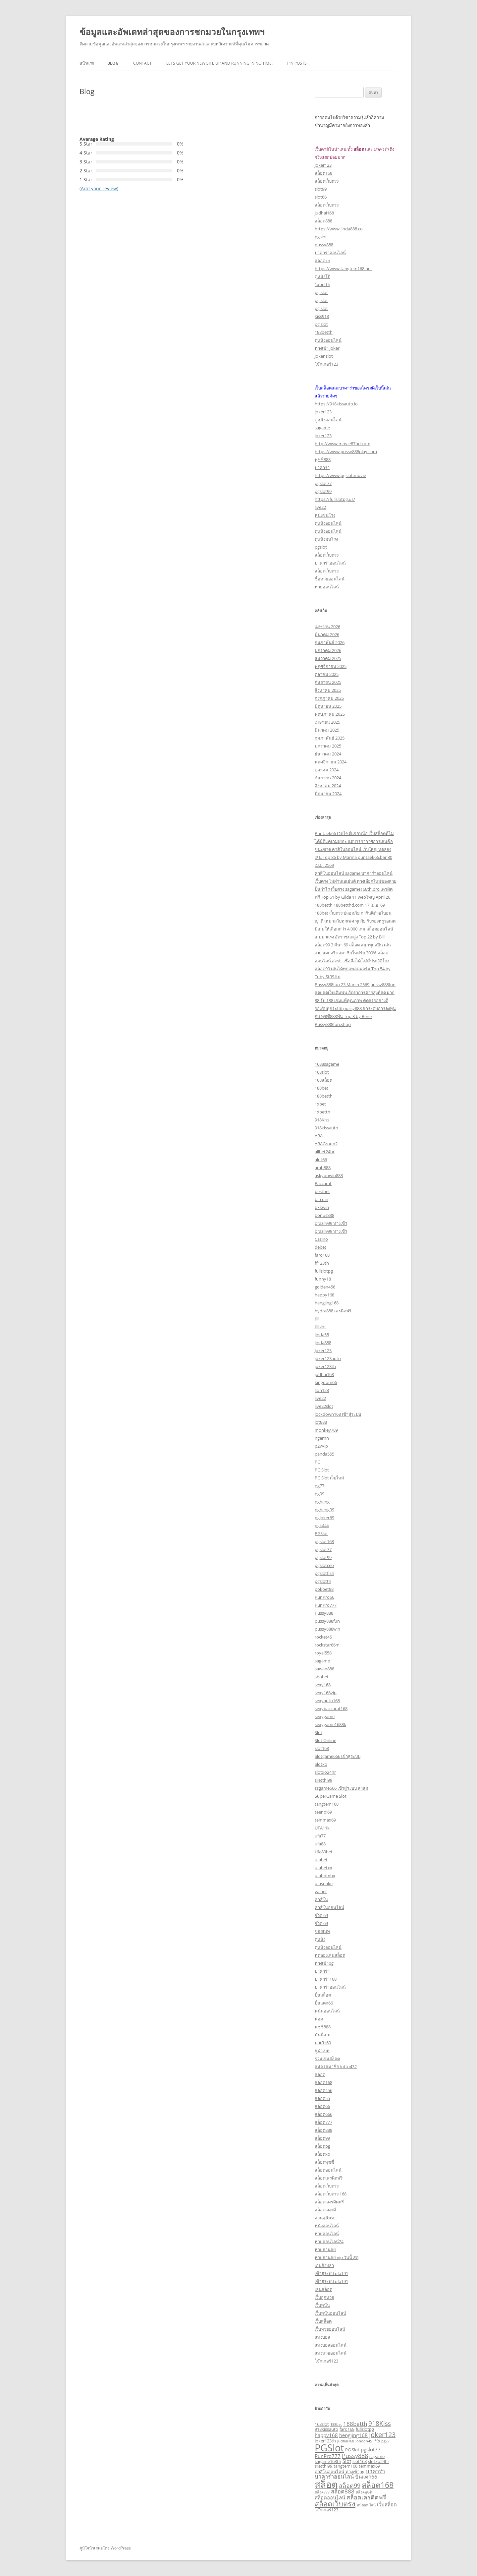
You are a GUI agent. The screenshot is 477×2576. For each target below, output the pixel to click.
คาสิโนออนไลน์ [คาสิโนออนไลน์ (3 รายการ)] (329, 2472)
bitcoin (321, 1199)
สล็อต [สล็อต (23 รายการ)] (326, 2484)
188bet (321, 1088)
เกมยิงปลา (324, 2265)
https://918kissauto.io (336, 404)
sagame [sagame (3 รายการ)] (377, 2456)
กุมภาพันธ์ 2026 (329, 642)
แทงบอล (322, 2337)
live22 (320, 507)
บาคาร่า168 (326, 1979)
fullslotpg (324, 1271)
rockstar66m (327, 1645)
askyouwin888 (329, 1175)
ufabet (321, 1860)
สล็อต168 (323, 173)
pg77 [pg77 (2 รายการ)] (385, 2441)
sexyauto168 (327, 1701)
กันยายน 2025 (328, 682)
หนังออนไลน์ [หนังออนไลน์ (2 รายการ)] (366, 2505)
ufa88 (320, 1844)
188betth (324, 332)
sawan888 (324, 1669)
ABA (319, 1136)
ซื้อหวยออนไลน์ (329, 579)
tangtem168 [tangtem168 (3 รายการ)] (345, 2466)
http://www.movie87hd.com (342, 444)
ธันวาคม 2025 (328, 658)
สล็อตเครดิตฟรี (329, 2178)
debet (320, 1247)
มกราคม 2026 (328, 650)
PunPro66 (324, 1597)
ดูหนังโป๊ (322, 276)
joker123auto (328, 1358)
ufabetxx (323, 1868)
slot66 (321, 197)
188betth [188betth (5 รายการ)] (355, 2423)
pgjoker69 (324, 1518)
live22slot (324, 1406)
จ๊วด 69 (321, 1915)
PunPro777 (326, 1605)
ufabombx (325, 1876)
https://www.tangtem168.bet (343, 268)
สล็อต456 (323, 2090)
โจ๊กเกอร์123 (326, 364)
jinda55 (322, 1335)
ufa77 (320, 1836)
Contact (142, 63)
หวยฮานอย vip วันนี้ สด (336, 2257)
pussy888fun (327, 1621)
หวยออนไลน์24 (329, 2242)
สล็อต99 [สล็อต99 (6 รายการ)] (349, 2485)
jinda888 (323, 1343)
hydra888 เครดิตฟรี (333, 1311)
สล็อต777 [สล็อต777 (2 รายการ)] (322, 2492)
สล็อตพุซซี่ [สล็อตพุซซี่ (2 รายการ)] (364, 2492)
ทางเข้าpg (324, 1963)
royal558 (323, 1653)
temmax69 (325, 1820)
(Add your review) (99, 188)
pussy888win (327, 1629)
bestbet (322, 1191)
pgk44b (322, 1525)
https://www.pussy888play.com (346, 451)
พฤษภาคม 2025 (330, 714)
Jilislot (320, 1327)
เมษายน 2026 (327, 626)
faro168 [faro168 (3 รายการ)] (347, 2429)
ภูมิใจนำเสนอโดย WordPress (105, 2548)
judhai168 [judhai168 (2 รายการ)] (345, 2441)
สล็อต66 (322, 2106)
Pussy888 (324, 1613)
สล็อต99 (322, 2138)
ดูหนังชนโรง (326, 539)
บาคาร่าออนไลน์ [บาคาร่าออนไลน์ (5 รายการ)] (334, 2476)
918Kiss (322, 1120)
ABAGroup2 (326, 1144)
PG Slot (322, 1470)
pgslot (321, 237)
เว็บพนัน (322, 2305)
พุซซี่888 (323, 459)
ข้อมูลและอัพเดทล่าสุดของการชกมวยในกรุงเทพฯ (172, 32)
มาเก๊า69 (323, 2043)
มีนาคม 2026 (327, 634)
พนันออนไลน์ (327, 2011)
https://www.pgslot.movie (340, 475)
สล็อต (320, 2074)
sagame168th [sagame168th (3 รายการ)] (328, 2461)
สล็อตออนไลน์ (328, 2170)
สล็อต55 (322, 2098)
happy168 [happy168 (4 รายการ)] (326, 2435)
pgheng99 (324, 1510)
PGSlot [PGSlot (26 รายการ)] (329, 2447)
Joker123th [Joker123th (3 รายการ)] (325, 2441)
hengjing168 (327, 1303)
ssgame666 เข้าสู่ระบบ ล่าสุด (341, 1788)
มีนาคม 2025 (327, 730)
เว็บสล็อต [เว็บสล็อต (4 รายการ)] (387, 2504)
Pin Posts (297, 63)
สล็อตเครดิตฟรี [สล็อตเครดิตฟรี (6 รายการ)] (366, 2497)
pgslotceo (324, 1565)
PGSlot (321, 1533)
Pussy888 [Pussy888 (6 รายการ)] (355, 2456)
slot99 (321, 189)
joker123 (323, 165)
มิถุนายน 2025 (328, 706)
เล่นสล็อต (323, 2289)
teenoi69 (323, 1812)
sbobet (322, 1677)
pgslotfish (324, 1573)
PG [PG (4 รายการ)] (376, 2440)
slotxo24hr (325, 1772)
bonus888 (324, 1215)
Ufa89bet (324, 1852)
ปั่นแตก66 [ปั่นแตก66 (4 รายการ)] (366, 2476)
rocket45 (323, 1637)
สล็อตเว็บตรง (327, 181)
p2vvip (321, 1446)
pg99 (319, 1494)
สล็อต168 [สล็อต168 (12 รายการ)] (378, 2485)
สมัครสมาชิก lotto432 (336, 2066)
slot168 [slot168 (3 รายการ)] (359, 2461)
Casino (321, 1239)
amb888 (323, 1167)
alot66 (321, 1160)
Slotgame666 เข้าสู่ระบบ (337, 1756)
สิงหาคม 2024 (328, 786)
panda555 (324, 1454)
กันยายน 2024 (328, 778)
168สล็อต (323, 1080)
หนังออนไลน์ (327, 2226)
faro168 (322, 1255)
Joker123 (323, 1350)
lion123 (322, 1390)
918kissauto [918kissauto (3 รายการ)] (326, 2429)
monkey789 (326, 1430)
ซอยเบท (322, 1931)
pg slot (321, 292)
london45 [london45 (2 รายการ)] (363, 2441)
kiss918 (322, 316)
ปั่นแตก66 (324, 2003)
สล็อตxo (322, 261)
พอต (319, 2019)
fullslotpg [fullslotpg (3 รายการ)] (365, 2429)
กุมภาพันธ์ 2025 (329, 738)
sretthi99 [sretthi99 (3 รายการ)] (323, 2466)
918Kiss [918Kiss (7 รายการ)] (379, 2423)
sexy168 (323, 1685)
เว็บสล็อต (323, 2321)
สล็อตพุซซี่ (324, 2162)
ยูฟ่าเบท (322, 2051)
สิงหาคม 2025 (328, 690)
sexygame (325, 1716)
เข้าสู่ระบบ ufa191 (331, 2273)
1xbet (320, 1104)
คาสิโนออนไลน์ (329, 1907)
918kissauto (326, 1128)
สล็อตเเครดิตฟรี (329, 2202)
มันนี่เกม (323, 2035)
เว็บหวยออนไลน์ (330, 2329)
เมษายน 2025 (327, 722)
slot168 (322, 1748)
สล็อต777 (323, 2122)
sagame (322, 428)
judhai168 (324, 213)
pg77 (319, 1486)
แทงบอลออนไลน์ (330, 2345)
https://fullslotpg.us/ (335, 499)
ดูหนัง (320, 1939)
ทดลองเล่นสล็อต (330, 1955)
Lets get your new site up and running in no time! (219, 63)
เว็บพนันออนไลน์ (330, 2313)
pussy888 (324, 245)
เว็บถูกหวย (324, 2297)
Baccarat (323, 1183)
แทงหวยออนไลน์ (330, 2353)
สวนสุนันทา (326, 2218)
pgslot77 (323, 483)
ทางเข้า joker (327, 348)
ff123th (322, 1263)
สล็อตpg (322, 2146)
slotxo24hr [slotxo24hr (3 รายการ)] (378, 2461)
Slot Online (325, 1740)
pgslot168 (324, 1541)
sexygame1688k (330, 1724)
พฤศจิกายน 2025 (330, 666)
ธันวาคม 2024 (328, 754)
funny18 (323, 1279)
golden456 (325, 1287)
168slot (322, 1072)
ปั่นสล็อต (323, 1995)
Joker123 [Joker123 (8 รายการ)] (382, 2434)
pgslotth (323, 1581)
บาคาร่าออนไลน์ (330, 253)
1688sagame (327, 1064)
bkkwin (322, 1207)
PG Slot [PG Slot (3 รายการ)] (352, 2450)
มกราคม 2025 (328, 746)
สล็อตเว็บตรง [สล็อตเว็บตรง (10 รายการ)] (335, 2503)
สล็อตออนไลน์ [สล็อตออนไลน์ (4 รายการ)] (330, 2497)
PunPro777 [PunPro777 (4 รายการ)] (328, 2456)
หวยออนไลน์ (327, 587)
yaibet (321, 1891)
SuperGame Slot (330, 1796)
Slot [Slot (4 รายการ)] (347, 2461)
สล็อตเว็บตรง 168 (330, 2194)
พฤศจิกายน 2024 (330, 762)
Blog (113, 63)
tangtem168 (327, 1804)
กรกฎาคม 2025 (329, 698)
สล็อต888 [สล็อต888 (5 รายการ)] (342, 2491)
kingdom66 (326, 1382)
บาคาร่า (322, 467)
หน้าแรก (87, 63)
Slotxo (321, 1764)
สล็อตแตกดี (325, 2210)
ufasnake (324, 1884)
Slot (318, 1732)
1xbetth (322, 284)
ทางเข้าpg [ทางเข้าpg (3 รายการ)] (354, 2472)
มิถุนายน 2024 (328, 794)
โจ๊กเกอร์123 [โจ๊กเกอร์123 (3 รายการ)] (326, 2510)
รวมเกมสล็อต (327, 2059)
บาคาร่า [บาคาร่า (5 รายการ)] (375, 2471)
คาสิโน (321, 1899)
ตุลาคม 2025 (327, 674)
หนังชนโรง (325, 515)
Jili (317, 1319)
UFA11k (322, 1828)
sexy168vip (326, 1693)
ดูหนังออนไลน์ (328, 340)
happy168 (324, 1295)
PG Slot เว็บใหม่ (329, 1478)
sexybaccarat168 (331, 1708)
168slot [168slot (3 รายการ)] (322, 2424)
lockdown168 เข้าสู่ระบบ (338, 1414)
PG (317, 1462)
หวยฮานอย (325, 2249)
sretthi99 (323, 1780)
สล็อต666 (323, 2114)
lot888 (321, 1422)
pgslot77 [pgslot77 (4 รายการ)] (371, 2449)
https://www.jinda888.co (339, 229)
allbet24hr (325, 1152)
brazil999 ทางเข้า (331, 1223)
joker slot (324, 356)
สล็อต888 (323, 221)
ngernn (322, 1438)
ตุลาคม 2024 (327, 770)
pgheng (322, 1502)
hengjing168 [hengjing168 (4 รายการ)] (353, 2435)
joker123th (325, 1366)
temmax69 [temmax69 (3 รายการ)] (369, 2466)
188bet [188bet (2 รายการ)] (336, 2424)
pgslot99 (323, 491)
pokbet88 (324, 1589)
